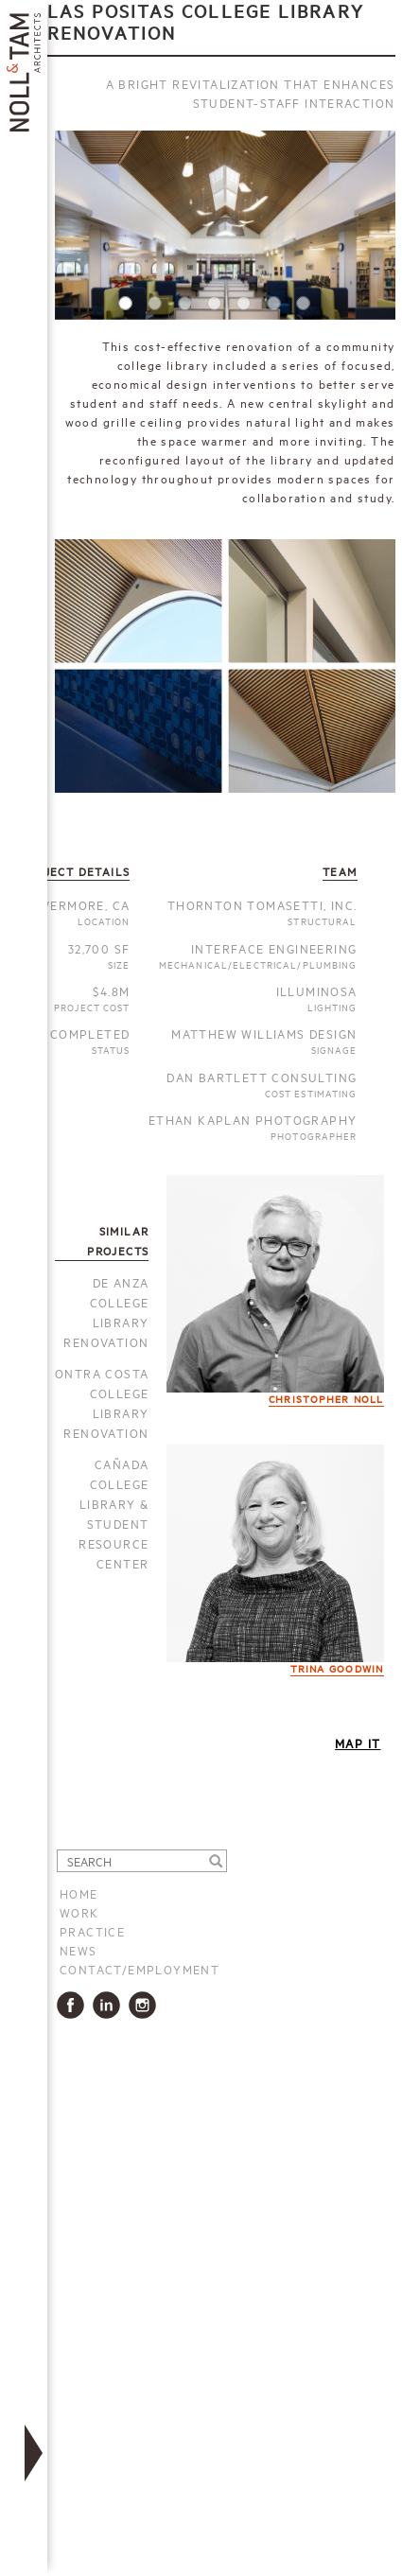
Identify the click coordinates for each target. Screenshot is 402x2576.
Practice (92, 1930)
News (78, 1949)
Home (79, 1892)
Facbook (74, 2005)
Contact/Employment (139, 1968)
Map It (357, 1742)
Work (79, 1911)
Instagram (146, 2005)
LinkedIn (110, 2005)
